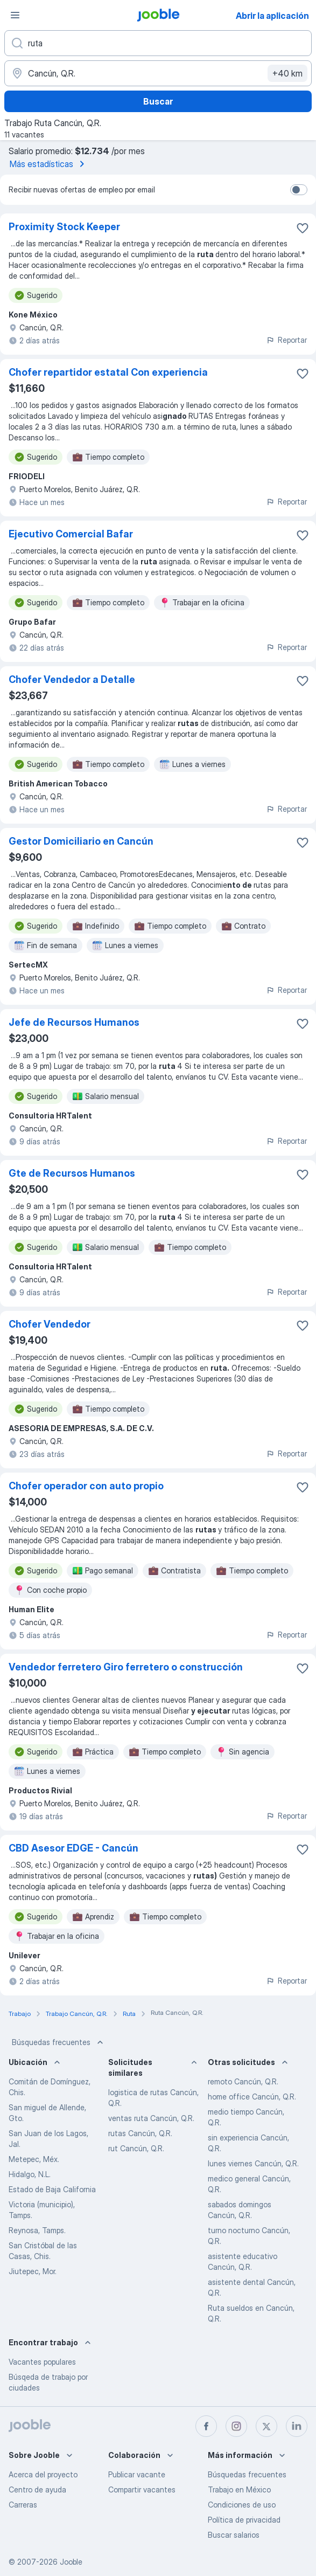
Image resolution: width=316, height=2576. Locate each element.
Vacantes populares (42, 2361)
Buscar (158, 101)
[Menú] (15, 15)
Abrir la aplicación (272, 15)
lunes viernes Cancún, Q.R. (253, 2163)
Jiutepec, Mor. (33, 2271)
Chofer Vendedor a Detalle (72, 679)
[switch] (298, 189)
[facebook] (206, 2426)
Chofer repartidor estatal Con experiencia (108, 372)
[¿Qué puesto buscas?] (158, 43)
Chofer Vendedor (49, 1324)
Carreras (23, 2504)
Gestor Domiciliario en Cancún (81, 841)
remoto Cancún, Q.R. (243, 2081)
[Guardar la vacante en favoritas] (302, 228)
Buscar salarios (233, 2534)
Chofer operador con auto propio (86, 1485)
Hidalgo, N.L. (30, 2174)
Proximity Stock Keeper (64, 226)
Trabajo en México (239, 2489)
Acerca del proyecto (43, 2474)
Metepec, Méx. (34, 2159)
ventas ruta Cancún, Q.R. (151, 2118)
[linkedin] (296, 2426)
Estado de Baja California (52, 2189)
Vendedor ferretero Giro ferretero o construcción (126, 1667)
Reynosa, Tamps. (37, 2230)
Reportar (286, 339)
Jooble (71, 2561)
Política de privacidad (244, 2519)
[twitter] (266, 2426)
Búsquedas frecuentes (59, 2042)
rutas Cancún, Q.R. (140, 2133)
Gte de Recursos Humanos (72, 1173)
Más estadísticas (49, 163)
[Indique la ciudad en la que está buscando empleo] (158, 73)
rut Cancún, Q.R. (136, 2148)
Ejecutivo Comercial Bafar (71, 534)
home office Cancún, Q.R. (252, 2096)
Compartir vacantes (141, 2489)
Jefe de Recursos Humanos (74, 1022)
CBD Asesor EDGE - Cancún (73, 1848)
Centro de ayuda (37, 2489)
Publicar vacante (136, 2474)
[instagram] (236, 2426)
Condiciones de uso (242, 2504)
